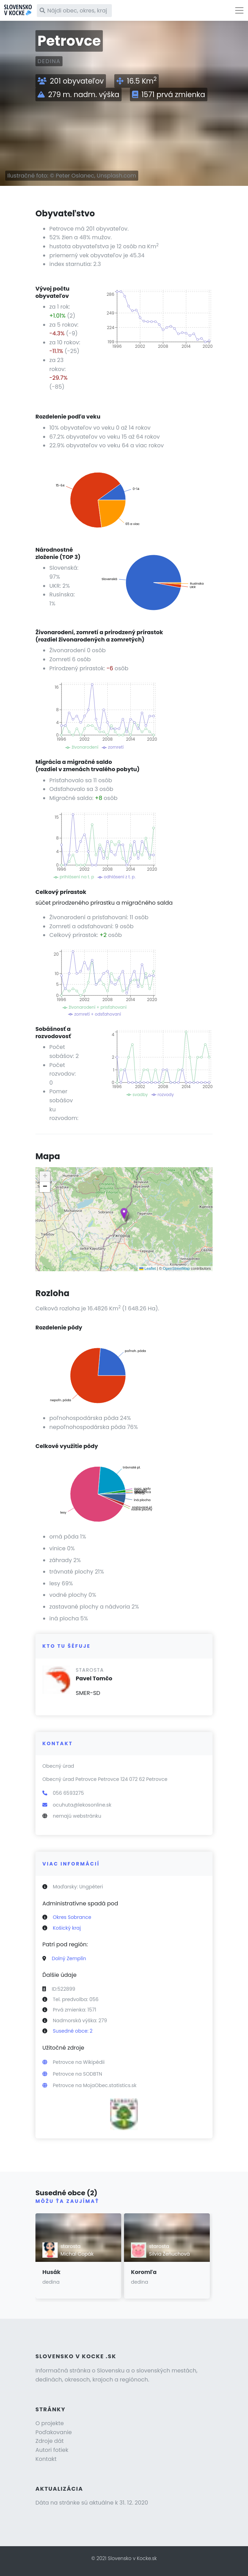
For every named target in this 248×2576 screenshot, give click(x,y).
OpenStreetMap (176, 1268)
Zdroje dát (49, 2441)
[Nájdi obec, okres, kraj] (74, 10)
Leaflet (147, 1268)
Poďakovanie (53, 2432)
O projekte (49, 2423)
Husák (51, 2272)
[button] (124, 1213)
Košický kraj (67, 1927)
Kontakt (46, 2459)
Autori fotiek (51, 2450)
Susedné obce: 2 (72, 2030)
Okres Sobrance (72, 1917)
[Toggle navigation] (239, 10)
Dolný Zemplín (69, 1958)
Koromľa (144, 2272)
